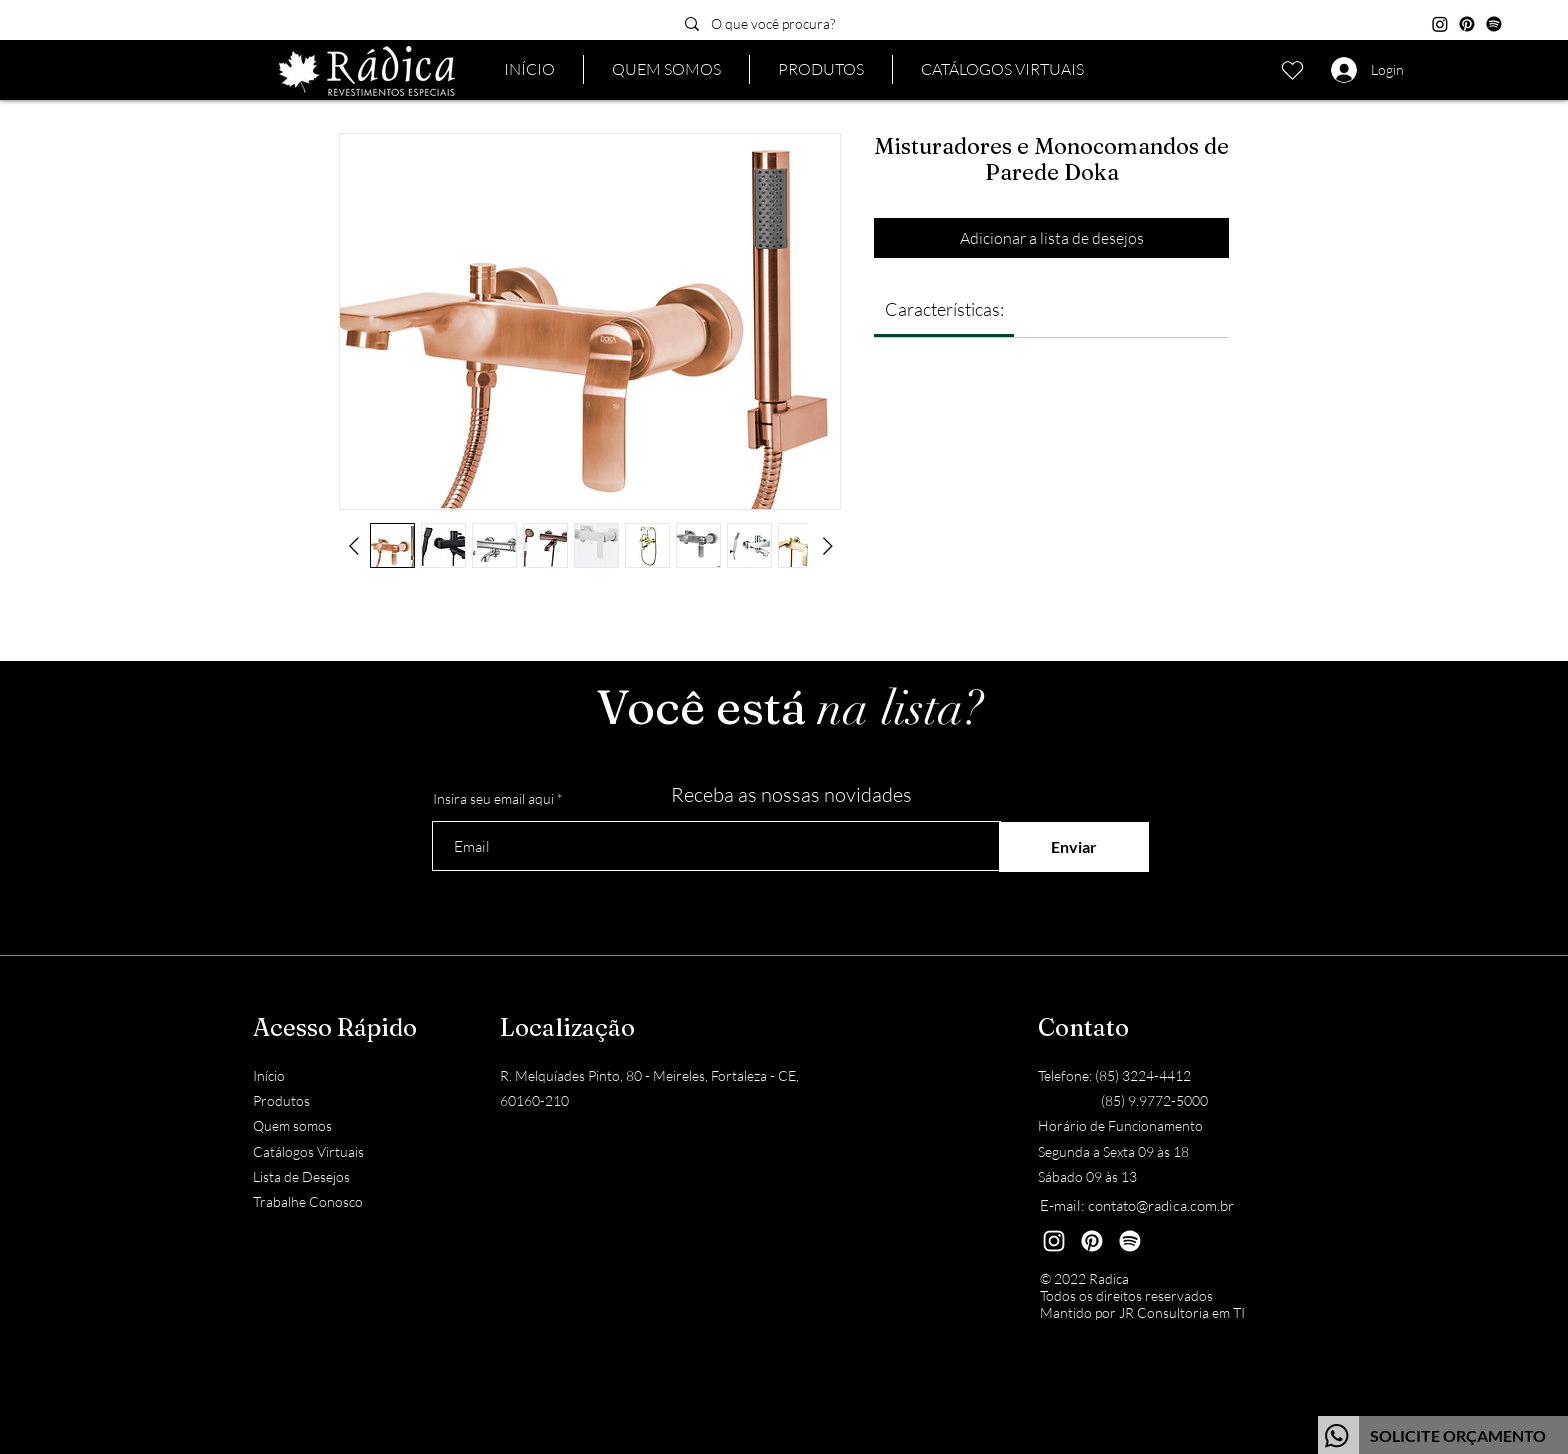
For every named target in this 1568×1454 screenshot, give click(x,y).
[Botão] (1443, 1435)
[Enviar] (1074, 847)
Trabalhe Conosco (308, 1201)
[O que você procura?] (814, 23)
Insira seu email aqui (493, 799)
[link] (944, 309)
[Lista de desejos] (1292, 70)
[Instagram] (1440, 24)
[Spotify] (1494, 24)
